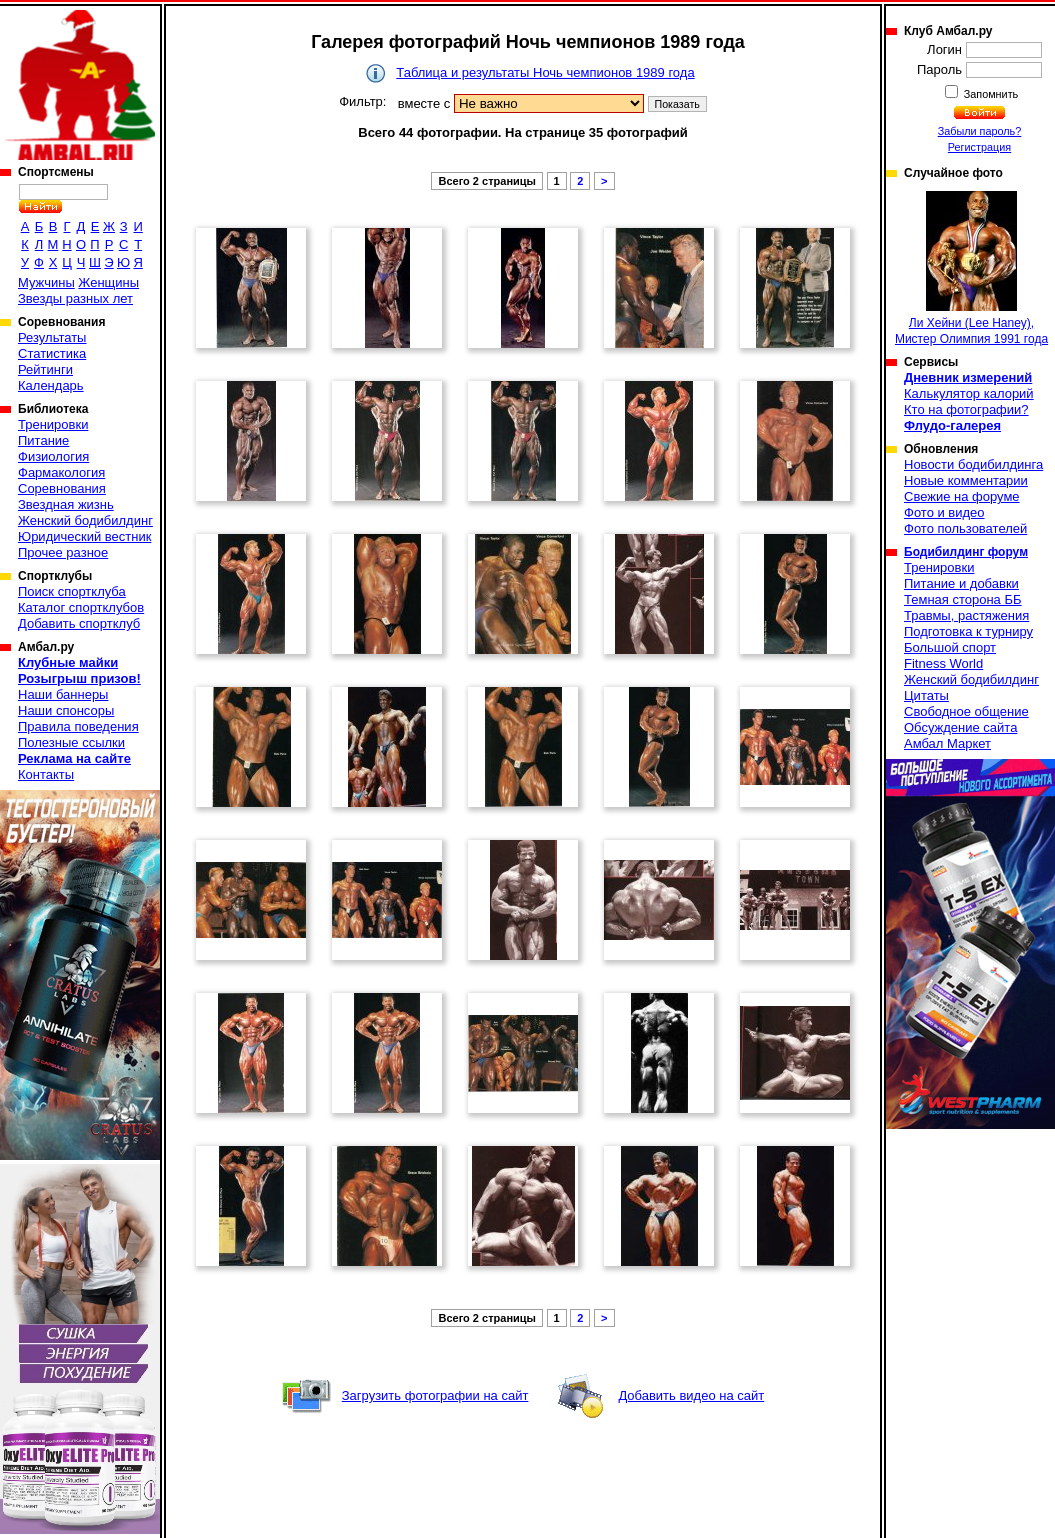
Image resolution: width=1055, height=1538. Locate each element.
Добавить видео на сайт (691, 1395)
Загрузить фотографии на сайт (435, 1395)
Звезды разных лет (75, 298)
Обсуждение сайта (960, 727)
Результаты (52, 337)
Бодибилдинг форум (966, 552)
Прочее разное (63, 552)
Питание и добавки (961, 583)
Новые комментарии (966, 480)
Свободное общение (966, 711)
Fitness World (943, 663)
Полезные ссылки (71, 742)
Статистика (52, 353)
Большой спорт (950, 647)
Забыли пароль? (980, 131)
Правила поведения (78, 726)
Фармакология (61, 472)
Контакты (46, 774)
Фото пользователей (965, 528)
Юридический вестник (84, 536)
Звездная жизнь (66, 504)
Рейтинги (45, 369)
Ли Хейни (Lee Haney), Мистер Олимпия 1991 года (971, 268)
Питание (43, 440)
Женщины (108, 282)
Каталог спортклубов (81, 607)
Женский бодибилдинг (85, 520)
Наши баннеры (63, 694)
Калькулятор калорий (969, 393)
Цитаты (926, 695)
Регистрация (979, 147)
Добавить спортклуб (79, 623)
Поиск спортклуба (72, 591)
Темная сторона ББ (963, 599)
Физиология (53, 456)
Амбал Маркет (947, 743)
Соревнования (62, 488)
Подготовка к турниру (968, 631)
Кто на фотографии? (966, 409)
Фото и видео (944, 512)
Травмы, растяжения (966, 615)
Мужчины (46, 282)
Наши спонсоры (66, 710)
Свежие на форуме (962, 496)
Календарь (51, 385)
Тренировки (53, 424)
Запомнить (990, 94)
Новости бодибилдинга (973, 464)
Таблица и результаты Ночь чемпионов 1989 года (545, 72)
